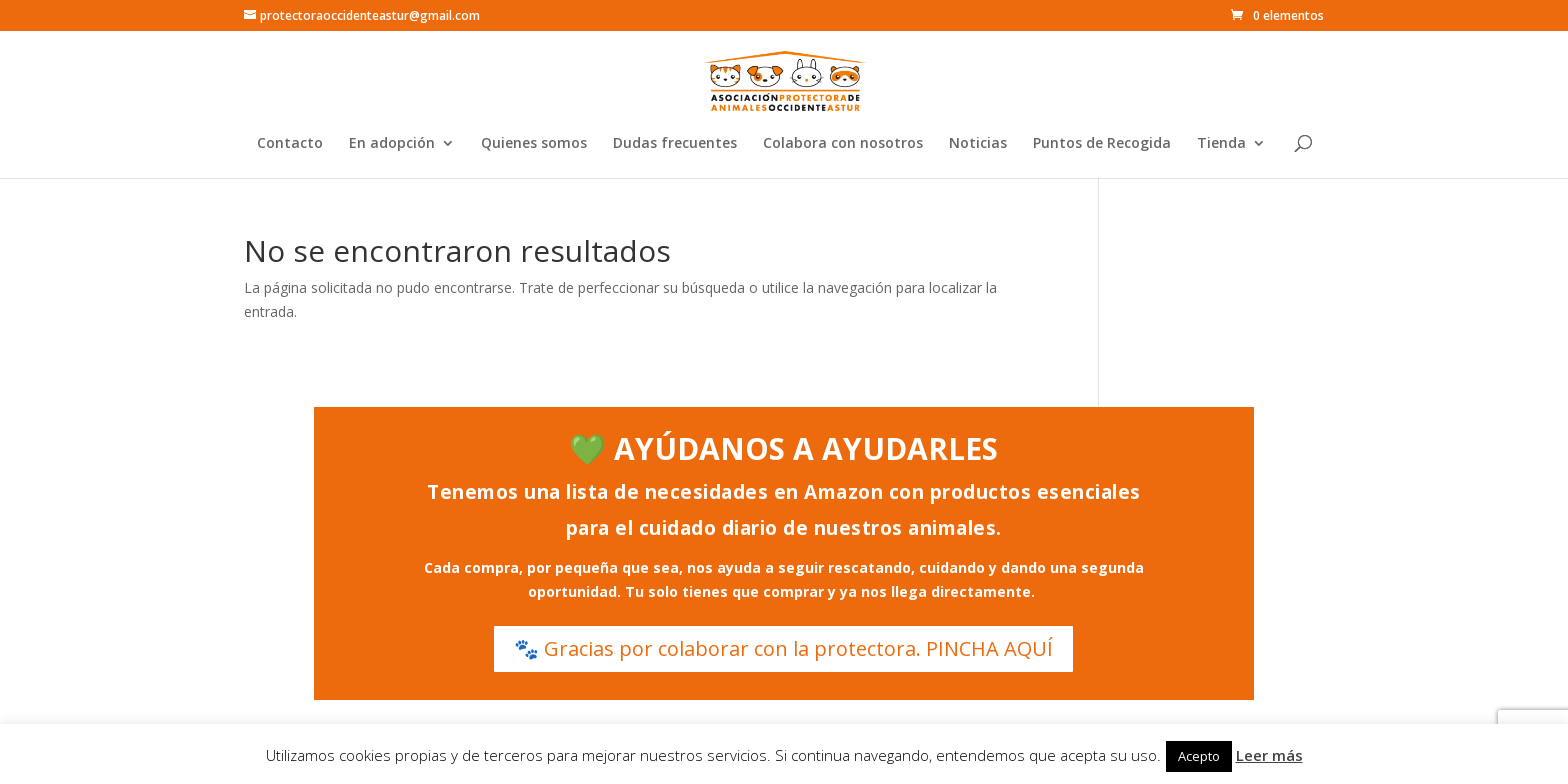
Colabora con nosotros (843, 144)
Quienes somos (534, 144)
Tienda (1221, 144)
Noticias (978, 144)
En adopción (392, 144)
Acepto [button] (1199, 756)
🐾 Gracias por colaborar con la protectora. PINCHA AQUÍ (783, 648)
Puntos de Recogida (1102, 144)
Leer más (1269, 755)
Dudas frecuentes (675, 144)
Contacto (290, 144)
